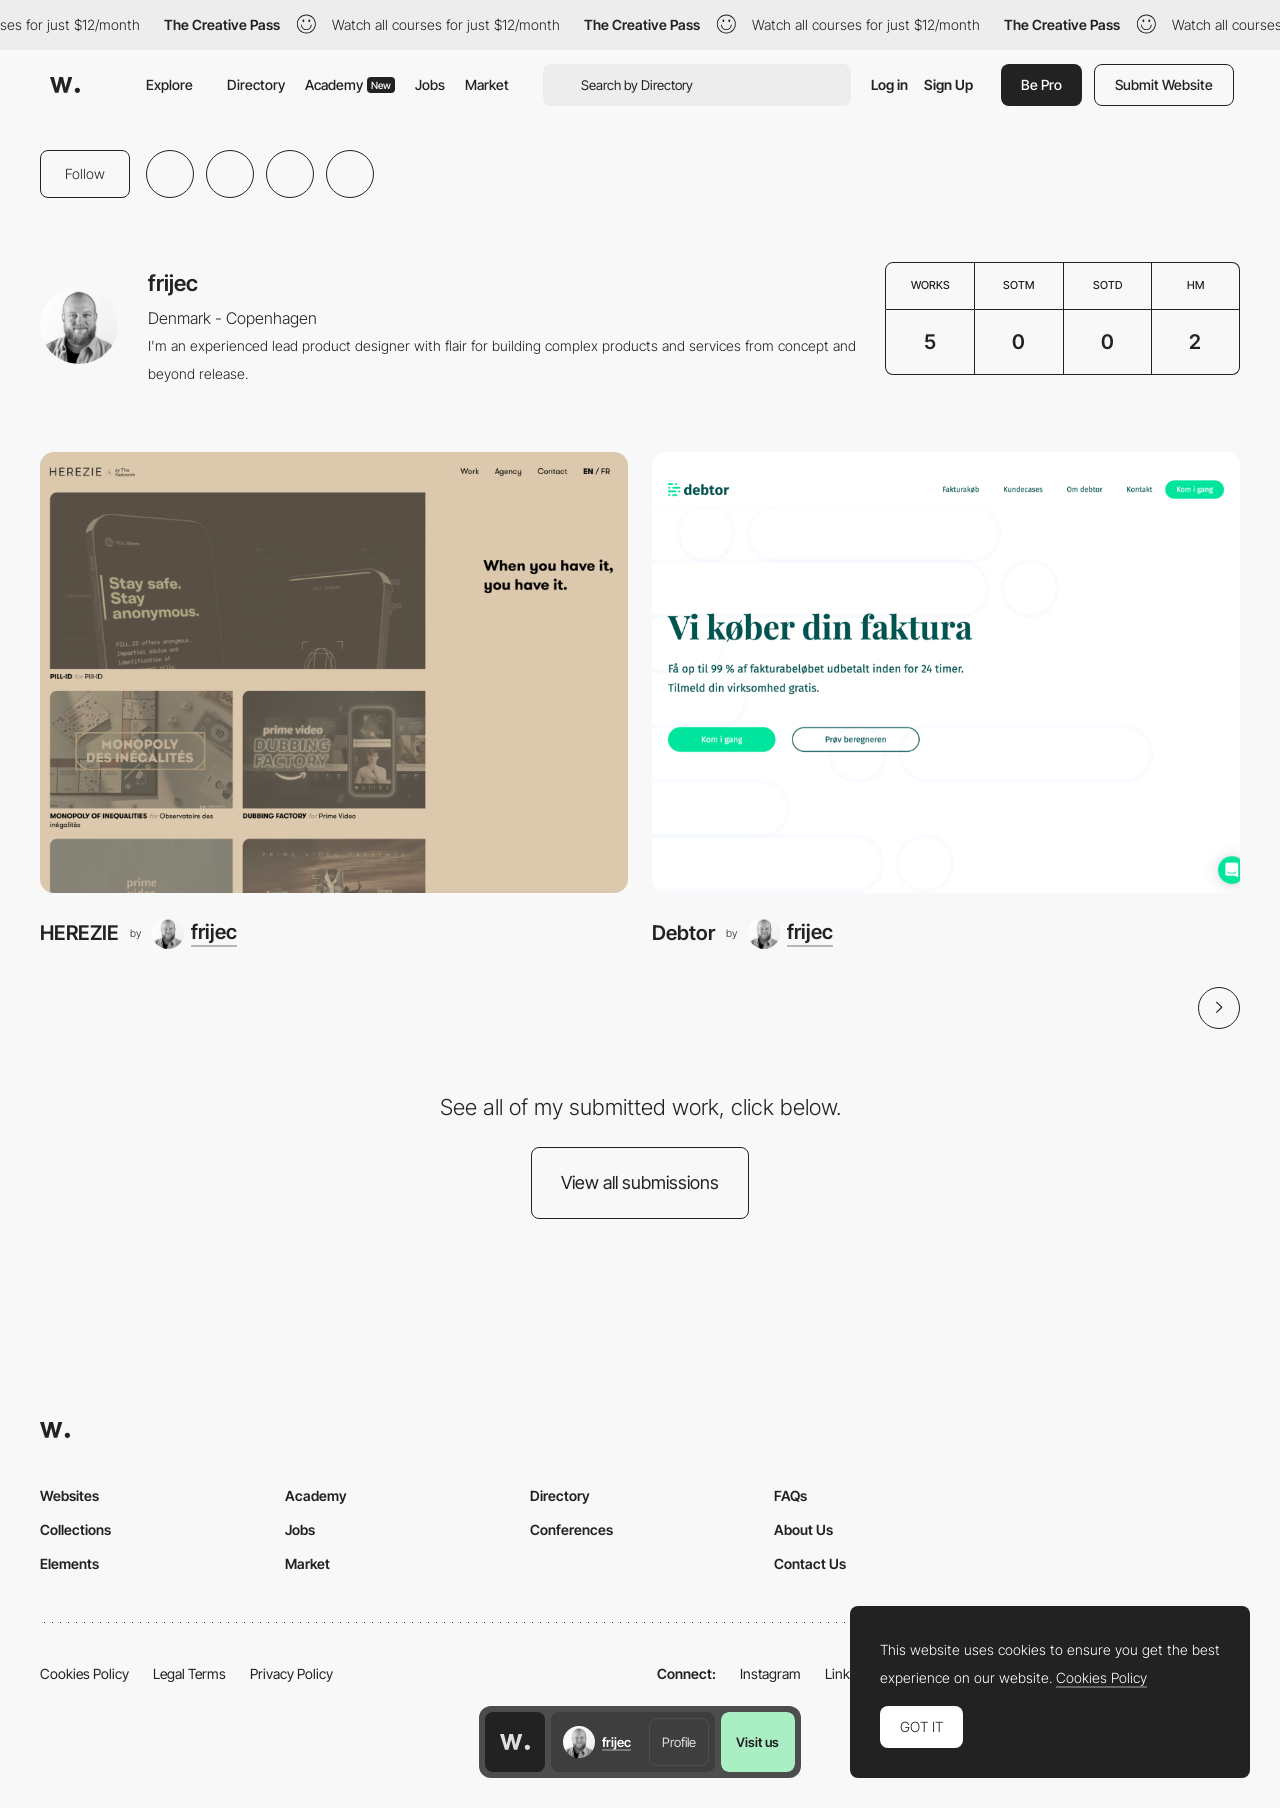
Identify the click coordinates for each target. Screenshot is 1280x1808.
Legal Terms (189, 1673)
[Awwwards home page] (515, 1742)
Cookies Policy (84, 1673)
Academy (350, 84)
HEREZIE (79, 932)
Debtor (683, 932)
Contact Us (810, 1563)
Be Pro (1041, 84)
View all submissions (640, 1182)
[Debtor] (946, 672)
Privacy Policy (291, 1673)
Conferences (571, 1529)
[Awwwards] (65, 85)
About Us (803, 1529)
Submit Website (1164, 84)
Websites (69, 1495)
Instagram (770, 1673)
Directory (256, 84)
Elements (69, 1563)
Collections (75, 1529)
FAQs (790, 1495)
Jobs (430, 84)
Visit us (757, 1742)
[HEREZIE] (334, 672)
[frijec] (194, 933)
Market (487, 84)
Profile (679, 1742)
